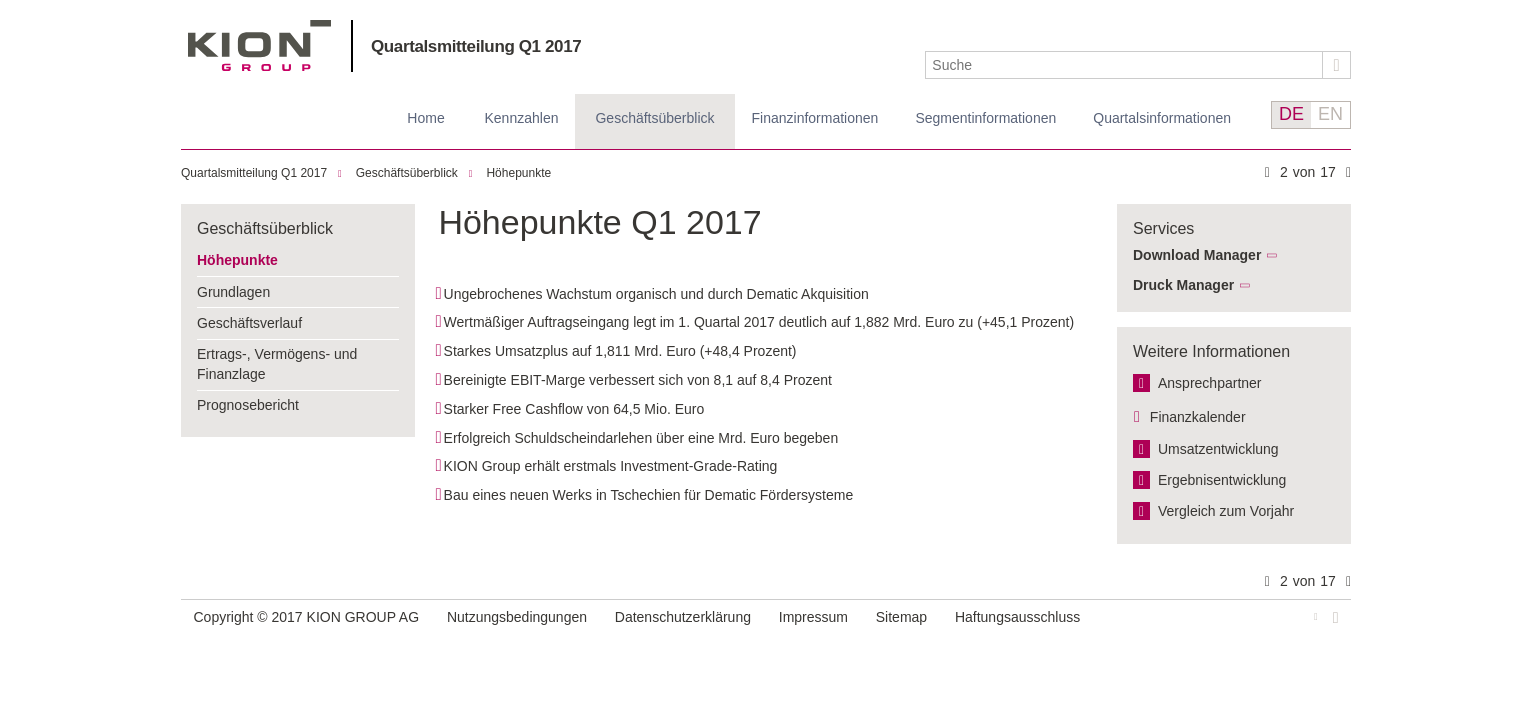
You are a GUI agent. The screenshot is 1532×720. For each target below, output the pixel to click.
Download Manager (1197, 255)
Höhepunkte (518, 173)
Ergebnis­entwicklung (1222, 480)
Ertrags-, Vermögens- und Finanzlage (277, 364)
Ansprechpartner (1210, 383)
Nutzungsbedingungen (517, 617)
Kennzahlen (522, 118)
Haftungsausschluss (1017, 617)
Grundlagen (233, 292)
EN (1330, 114)
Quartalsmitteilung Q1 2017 (476, 46)
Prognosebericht (248, 405)
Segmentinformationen (985, 118)
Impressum (813, 617)
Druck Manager (1183, 285)
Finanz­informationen (815, 118)
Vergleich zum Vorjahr (1226, 511)
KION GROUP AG (259, 45)
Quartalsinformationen (1162, 118)
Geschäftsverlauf (249, 323)
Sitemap (901, 617)
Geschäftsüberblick (654, 118)
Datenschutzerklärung (683, 617)
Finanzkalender (1198, 417)
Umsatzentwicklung (1218, 449)
